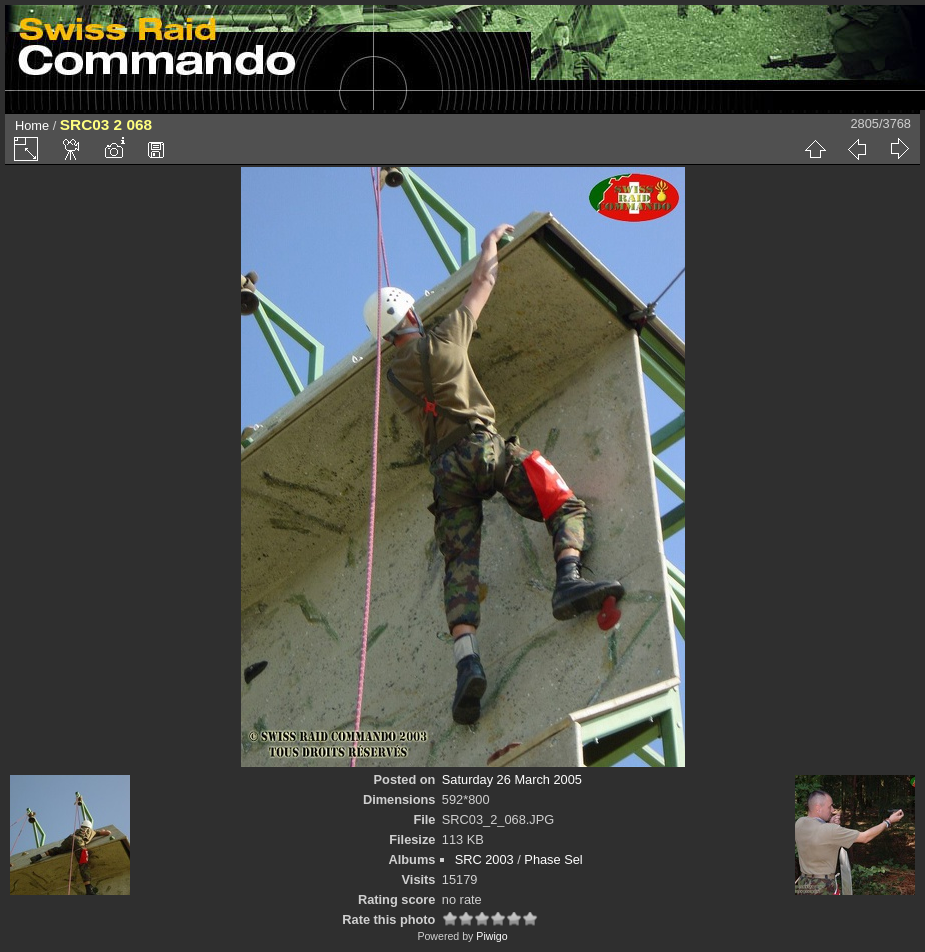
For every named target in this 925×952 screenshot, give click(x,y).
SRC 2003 (484, 859)
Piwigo (491, 936)
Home (32, 125)
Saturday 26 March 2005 (512, 779)
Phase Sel (553, 859)
